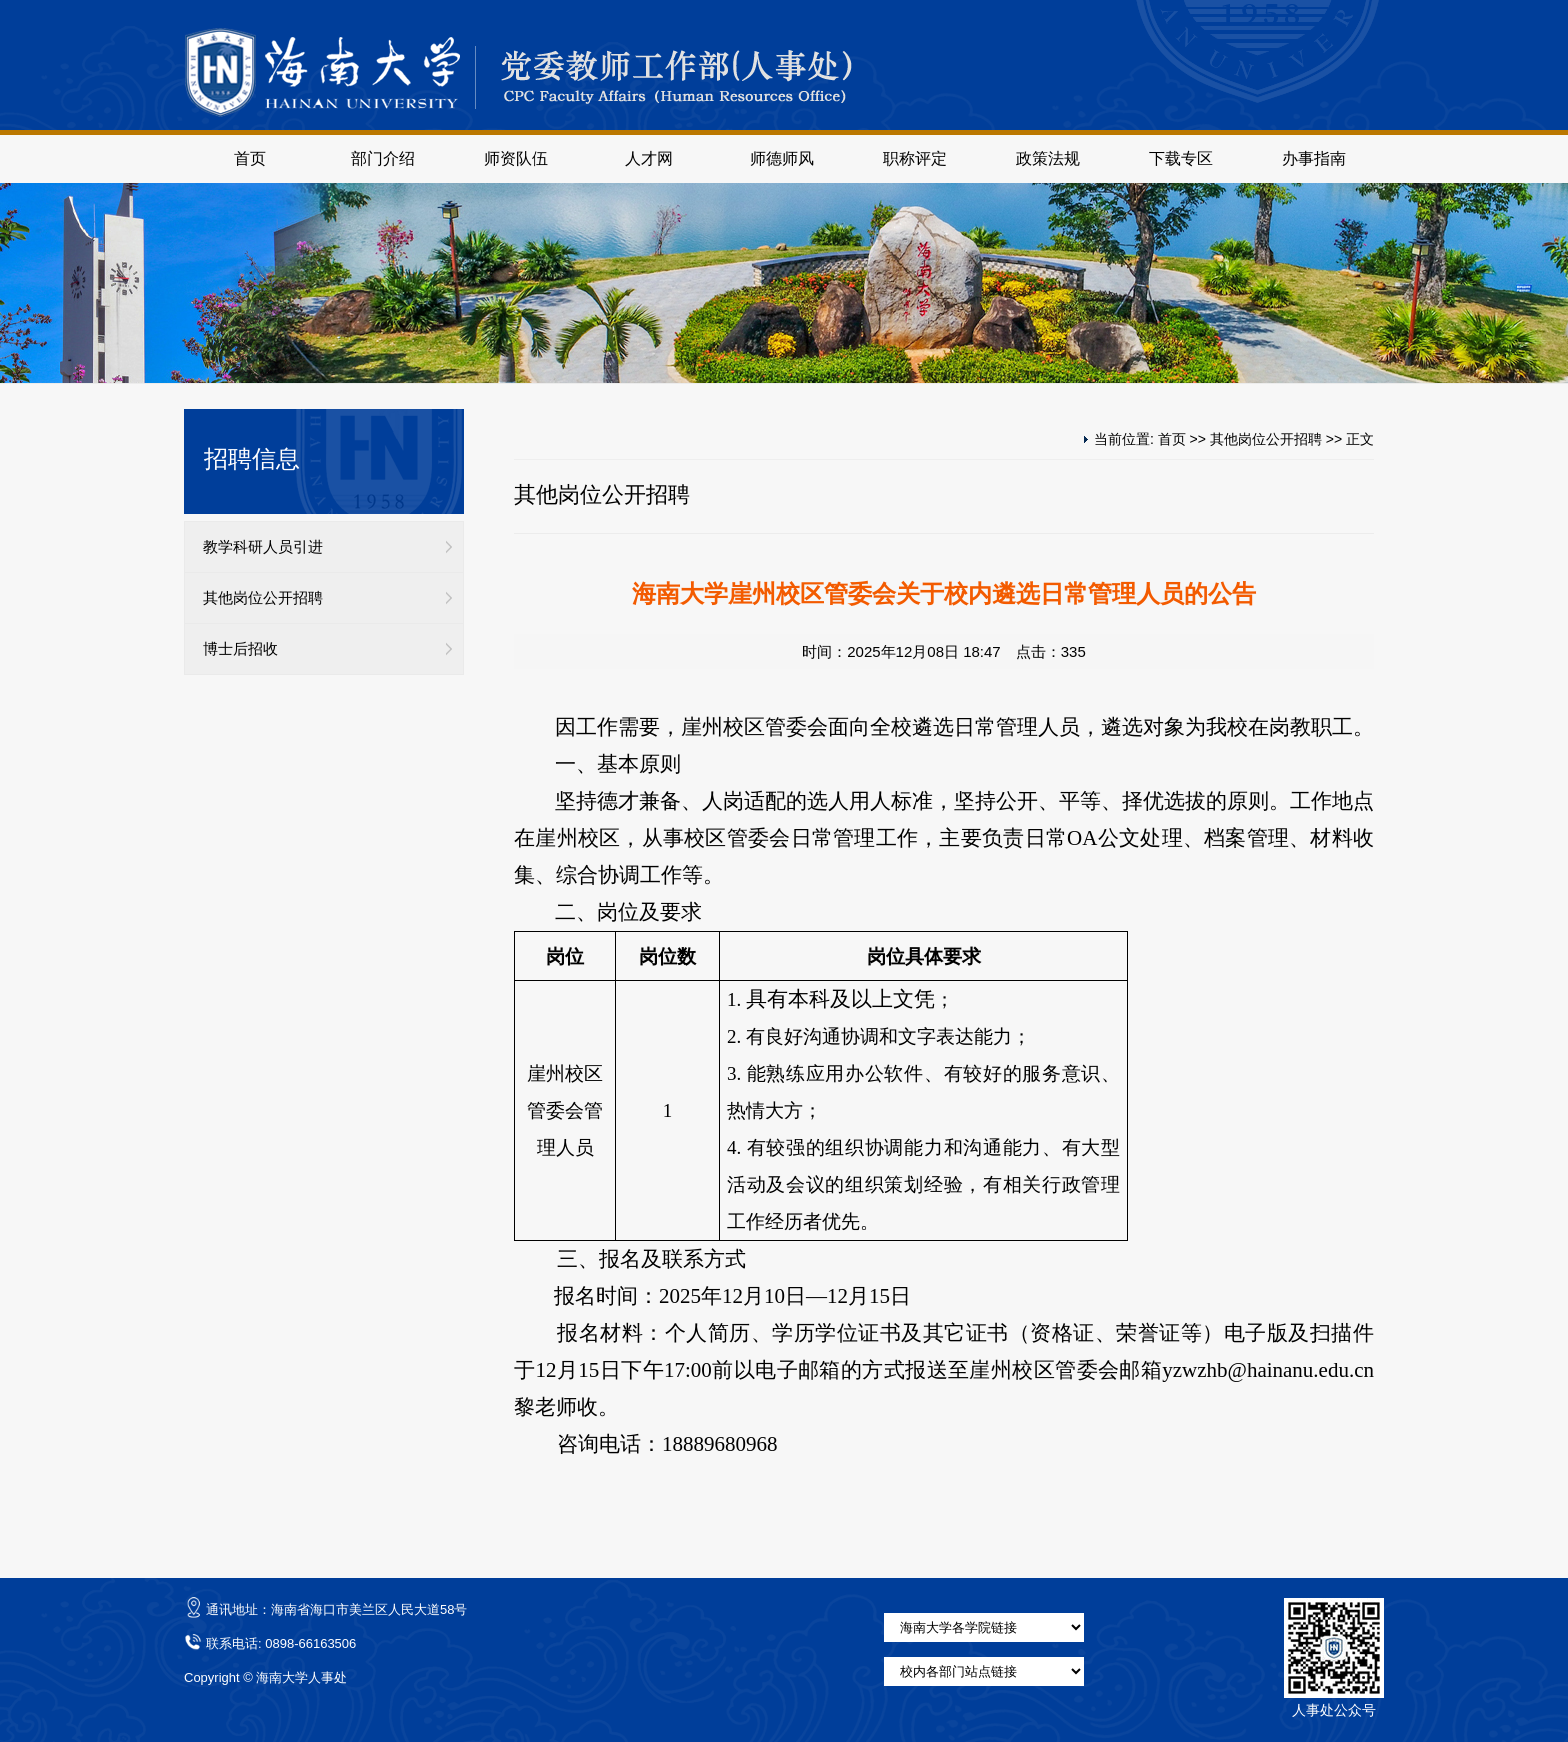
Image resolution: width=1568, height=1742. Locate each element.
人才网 (649, 158)
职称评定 (915, 158)
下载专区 (1181, 158)
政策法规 (1048, 158)
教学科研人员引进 (263, 547)
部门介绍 (383, 158)
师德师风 (782, 158)
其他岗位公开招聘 (263, 598)
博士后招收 (240, 649)
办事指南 (1314, 158)
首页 (250, 158)
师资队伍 (516, 158)
